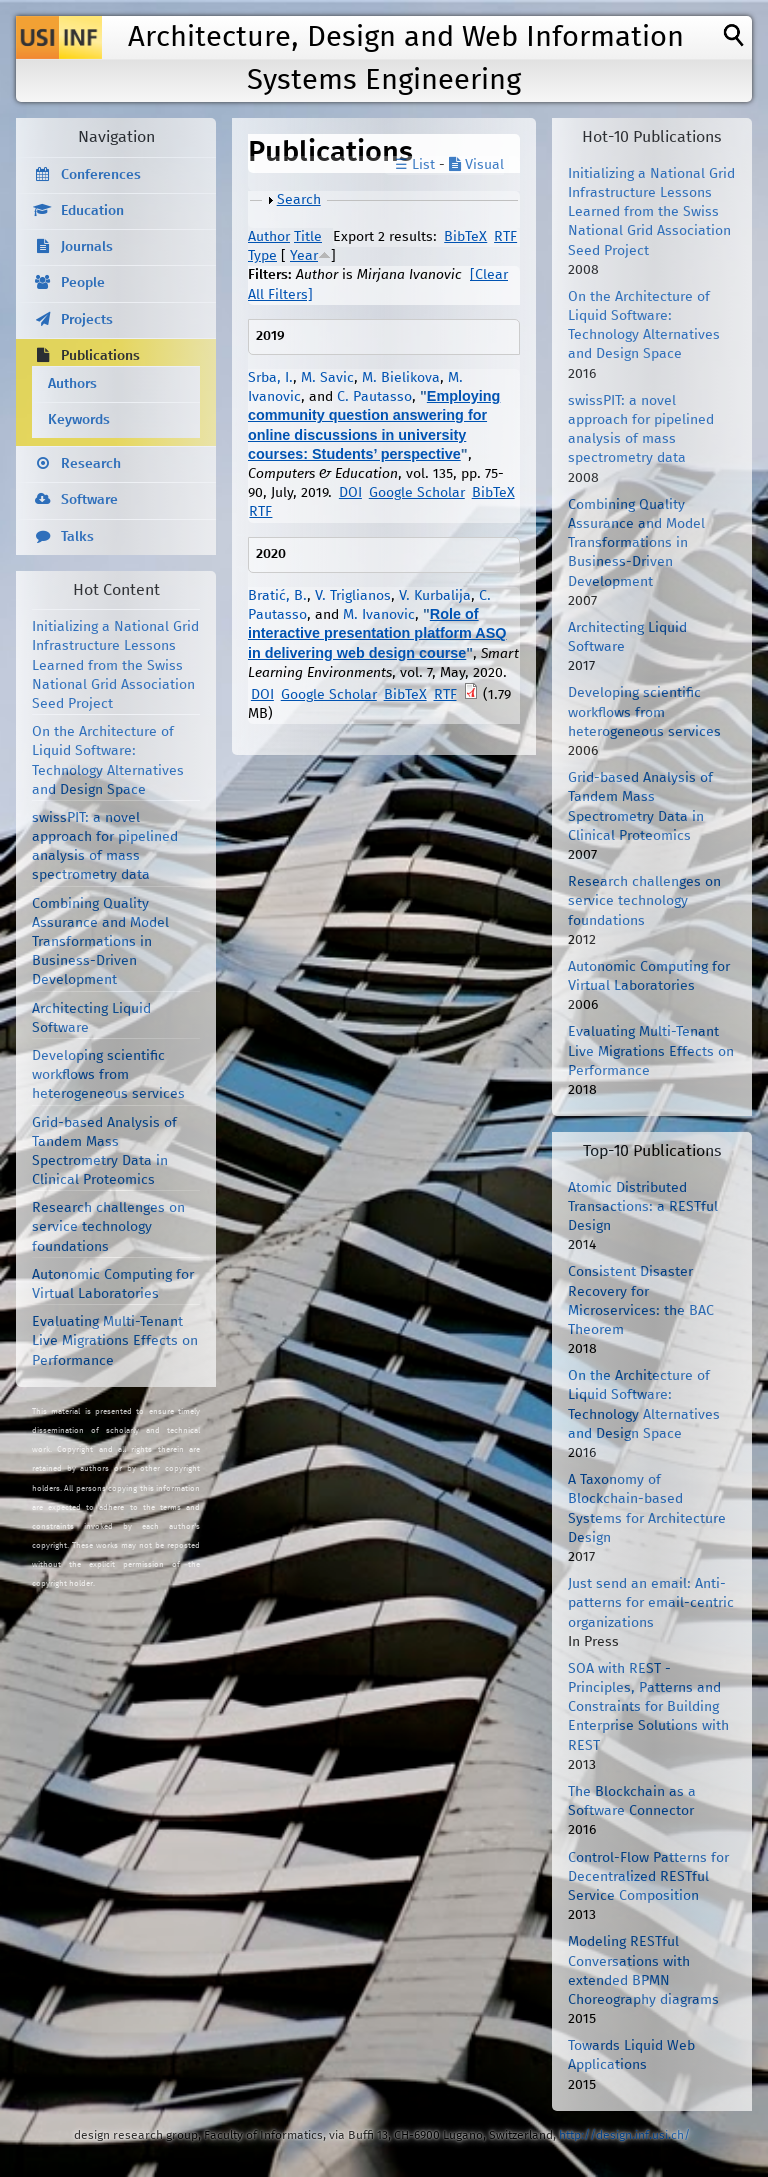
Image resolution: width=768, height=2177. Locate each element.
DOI (350, 493)
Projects (87, 320)
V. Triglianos (353, 596)
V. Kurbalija (435, 596)
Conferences (101, 175)
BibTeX (465, 237)
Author (269, 237)
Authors (72, 384)
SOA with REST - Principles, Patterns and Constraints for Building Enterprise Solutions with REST (648, 1707)
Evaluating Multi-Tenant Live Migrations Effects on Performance (115, 1341)
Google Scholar (417, 493)
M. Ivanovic (379, 615)
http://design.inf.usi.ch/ (624, 2135)
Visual (476, 165)
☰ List (415, 165)
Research (91, 464)
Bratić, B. (277, 596)
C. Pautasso (374, 397)
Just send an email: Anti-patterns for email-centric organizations (651, 1603)
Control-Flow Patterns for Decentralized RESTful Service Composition (648, 1877)
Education (92, 211)
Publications (100, 356)
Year (304, 256)
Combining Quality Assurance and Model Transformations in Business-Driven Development (100, 942)
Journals (87, 247)
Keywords (79, 420)
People (83, 283)
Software (89, 500)
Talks (77, 537)
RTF (505, 237)
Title (308, 237)
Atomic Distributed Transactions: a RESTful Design (643, 1207)
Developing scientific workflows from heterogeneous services (108, 1075)
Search (299, 200)
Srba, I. (270, 378)
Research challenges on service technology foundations (108, 1227)
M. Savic (327, 378)
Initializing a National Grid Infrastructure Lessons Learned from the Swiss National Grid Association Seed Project (115, 665)
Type (262, 256)
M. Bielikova (401, 378)
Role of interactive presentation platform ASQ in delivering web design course (377, 633)
